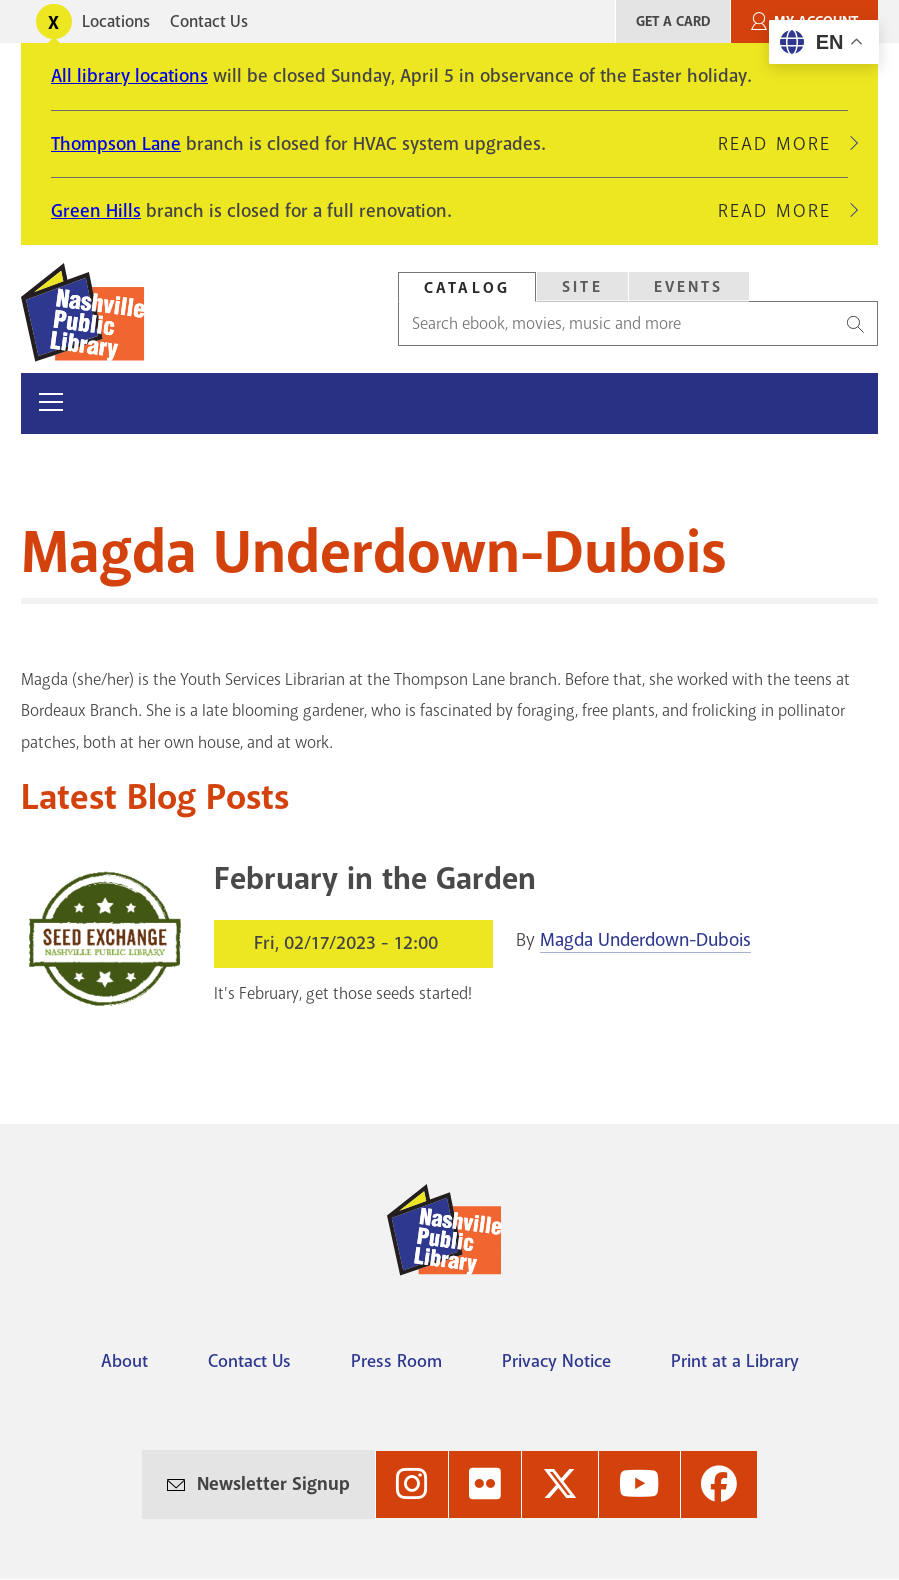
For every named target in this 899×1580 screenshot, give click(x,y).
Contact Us (209, 21)
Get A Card (673, 21)
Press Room (396, 1361)
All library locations (129, 76)
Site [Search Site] (582, 287)
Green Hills (96, 211)
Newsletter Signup (273, 1484)
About (124, 1361)
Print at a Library (735, 1361)
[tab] (467, 287)
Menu (104, 402)
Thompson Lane (116, 144)
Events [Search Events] (689, 287)
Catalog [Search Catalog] (467, 288)
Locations (116, 21)
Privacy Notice (556, 1361)
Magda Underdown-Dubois (645, 940)
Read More (783, 144)
